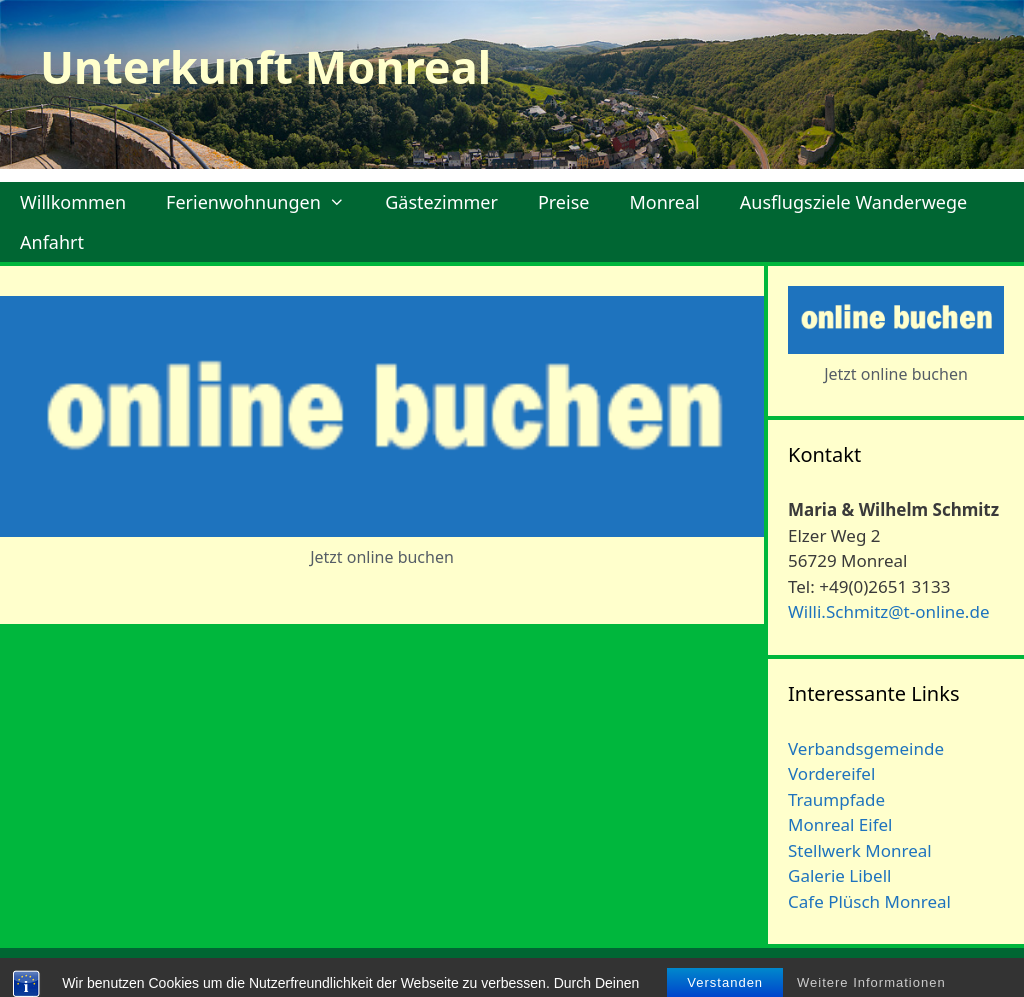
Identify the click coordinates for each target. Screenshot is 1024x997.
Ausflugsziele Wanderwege (853, 202)
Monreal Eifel (840, 824)
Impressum (787, 973)
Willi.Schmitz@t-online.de (888, 611)
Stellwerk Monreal (860, 850)
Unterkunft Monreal (265, 66)
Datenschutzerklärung (925, 973)
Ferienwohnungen (265, 202)
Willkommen (73, 202)
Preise (564, 202)
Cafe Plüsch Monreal (869, 901)
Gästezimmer (441, 202)
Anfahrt (52, 242)
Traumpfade (836, 799)
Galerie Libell (839, 875)
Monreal (664, 202)
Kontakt (699, 973)
